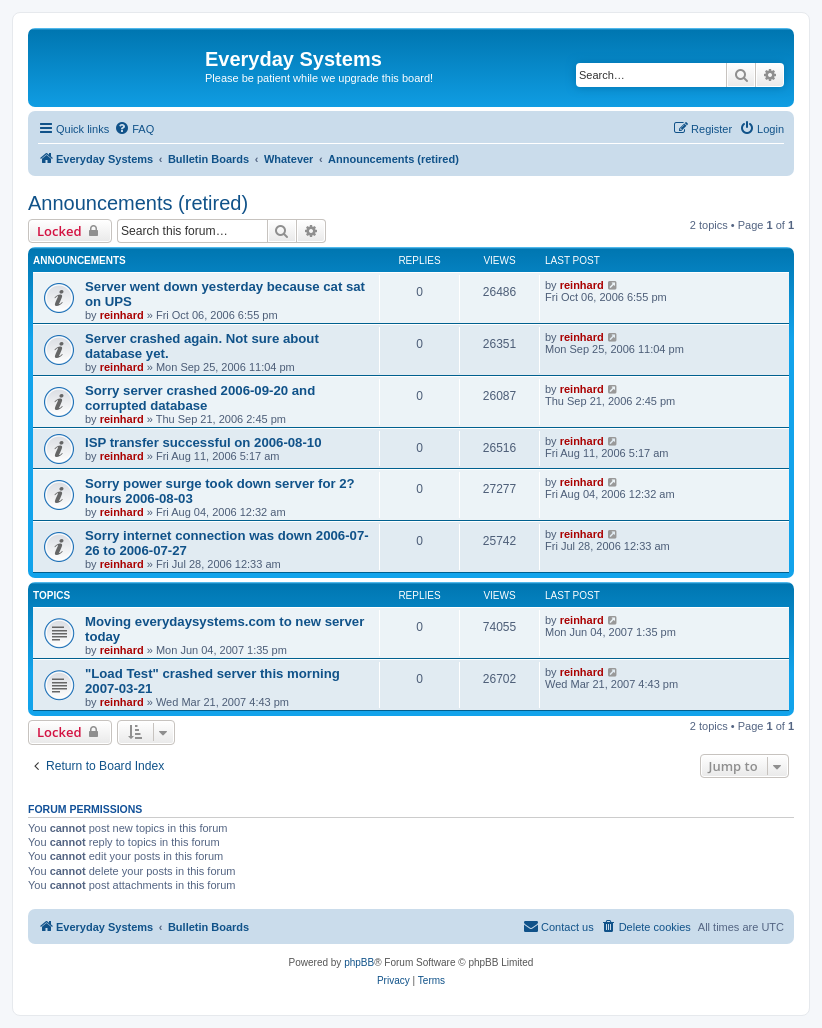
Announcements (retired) (138, 203)
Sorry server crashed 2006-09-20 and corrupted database (200, 398)
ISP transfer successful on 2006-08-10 (203, 442)
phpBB (359, 962)
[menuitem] (134, 129)
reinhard (122, 315)
